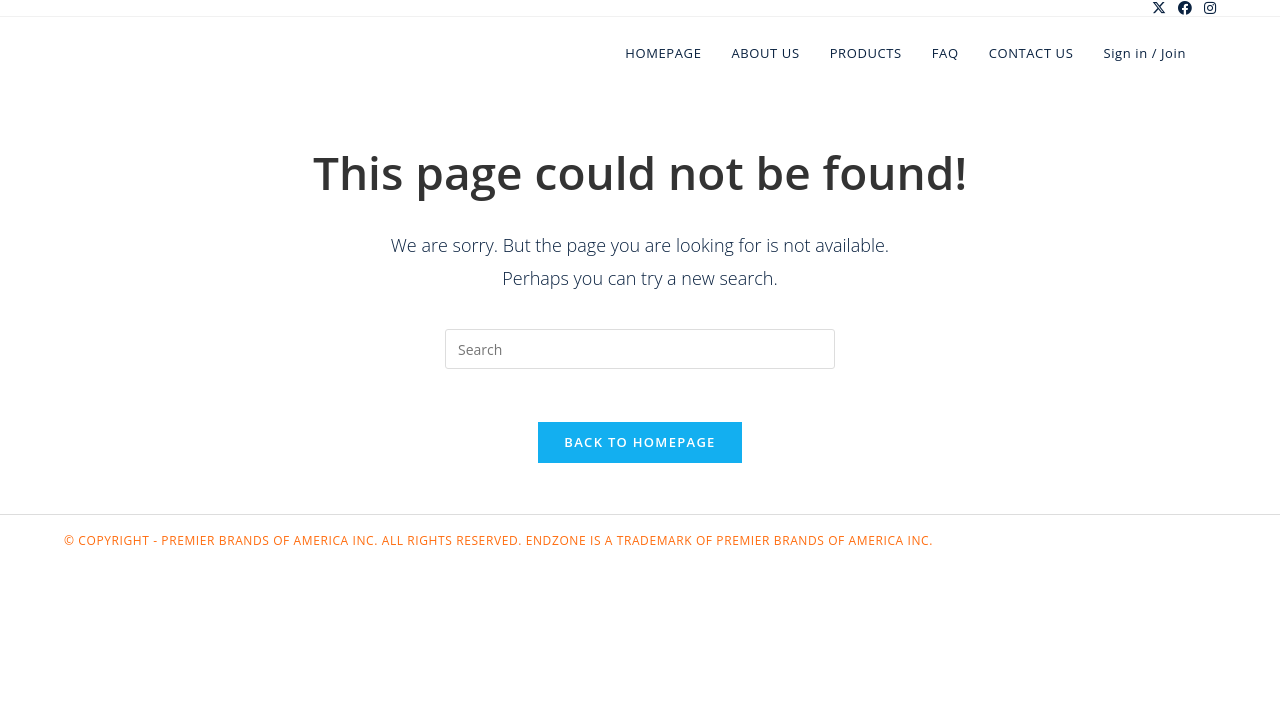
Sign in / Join (1144, 53)
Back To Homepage (639, 450)
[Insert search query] (640, 349)
